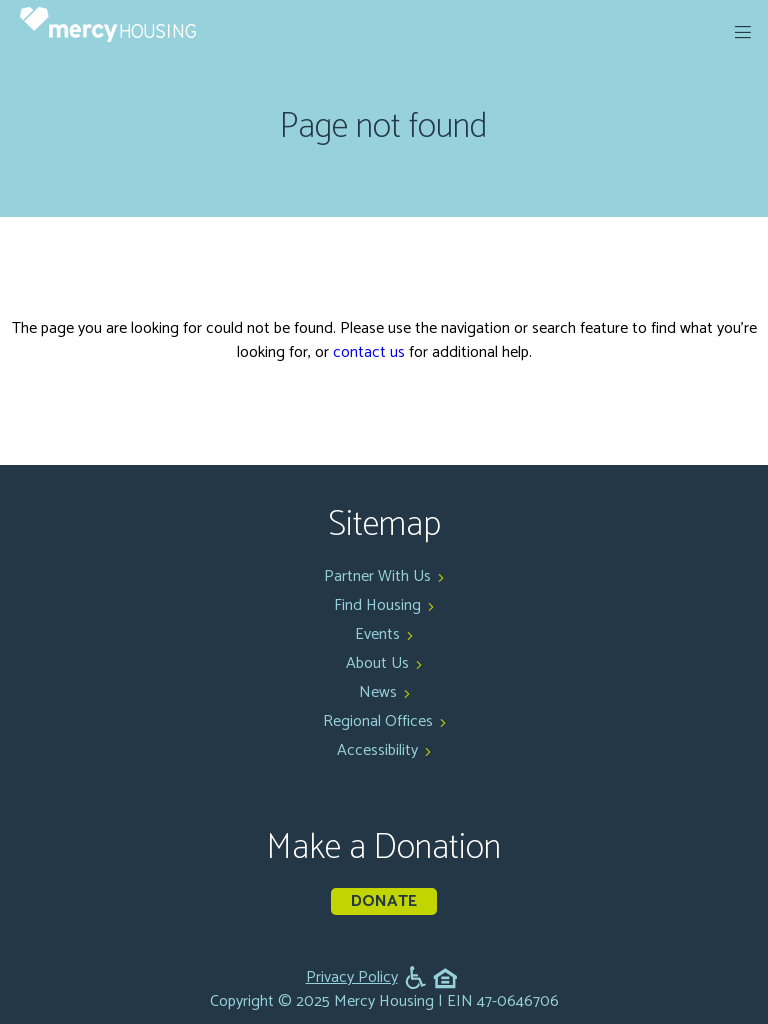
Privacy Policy (352, 978)
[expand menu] (743, 32)
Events (377, 634)
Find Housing (377, 605)
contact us (369, 352)
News (378, 692)
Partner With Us (377, 576)
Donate (384, 901)
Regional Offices (378, 721)
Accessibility (377, 750)
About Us (377, 663)
